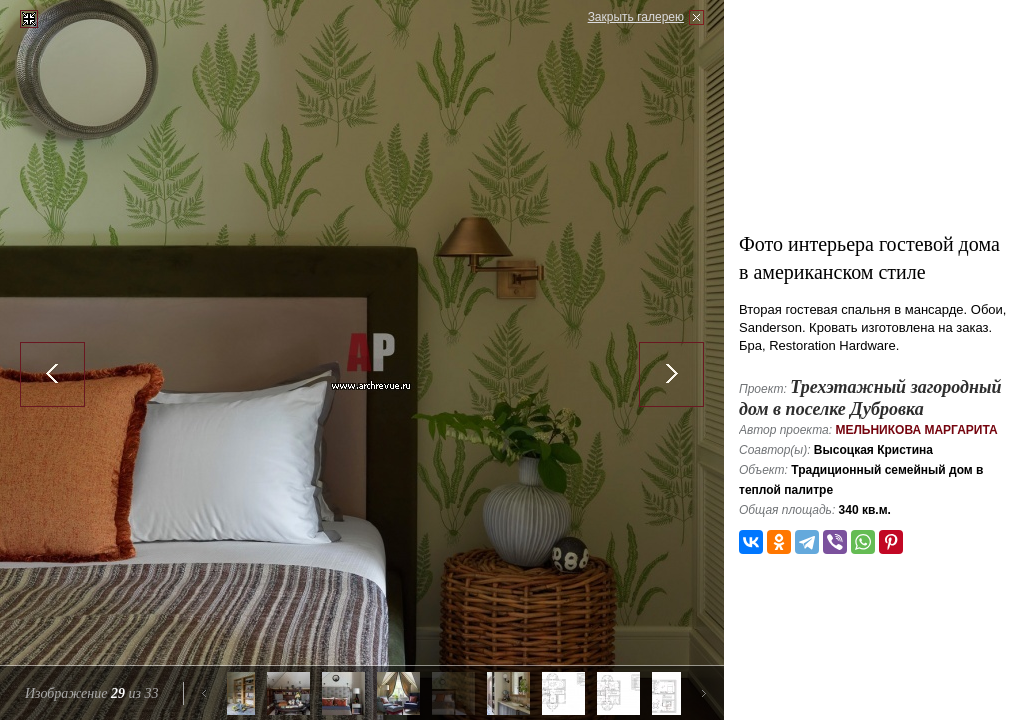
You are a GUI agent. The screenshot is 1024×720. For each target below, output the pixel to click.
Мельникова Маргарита (916, 430)
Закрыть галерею (636, 17)
